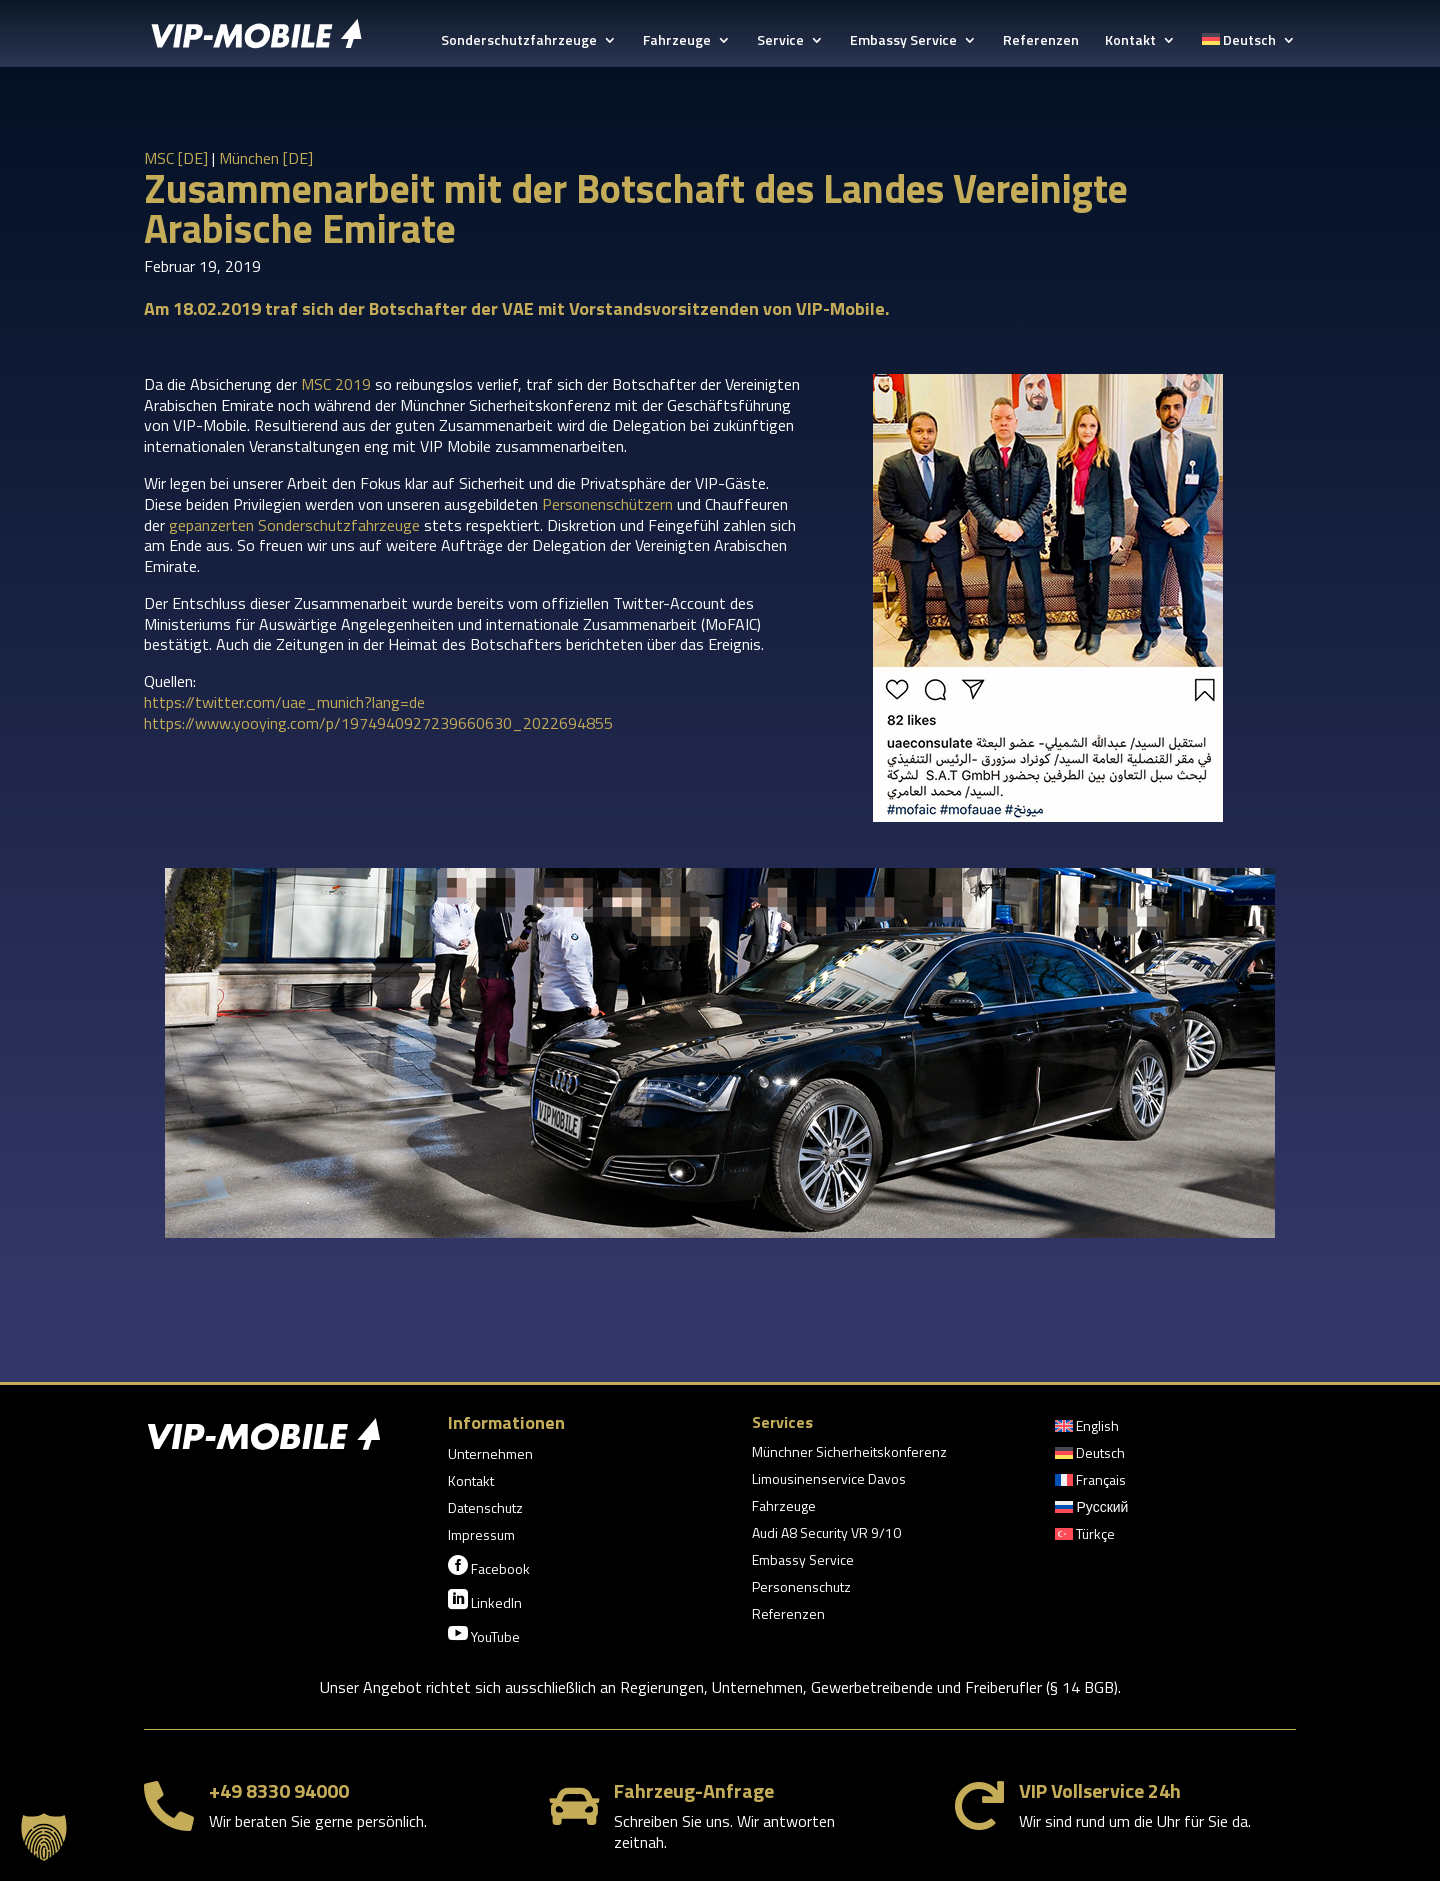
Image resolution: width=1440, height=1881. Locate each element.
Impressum (481, 1536)
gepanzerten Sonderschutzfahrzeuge (294, 525)
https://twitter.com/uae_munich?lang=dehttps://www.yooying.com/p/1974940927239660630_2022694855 (378, 712)
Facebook (489, 1567)
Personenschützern (607, 504)
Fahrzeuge (677, 41)
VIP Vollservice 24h (1100, 1790)
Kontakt (1130, 41)
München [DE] (266, 158)
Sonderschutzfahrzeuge (519, 41)
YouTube (484, 1635)
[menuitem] (1249, 50)
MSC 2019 (336, 384)
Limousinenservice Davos (829, 1480)
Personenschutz (801, 1588)
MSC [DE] (176, 158)
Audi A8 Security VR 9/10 (826, 1534)
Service (780, 41)
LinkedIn (485, 1601)
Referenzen (1041, 41)
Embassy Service (903, 41)
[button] (44, 1837)
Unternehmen (490, 1455)
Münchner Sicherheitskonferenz (849, 1453)
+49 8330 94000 (279, 1790)
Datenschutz (485, 1509)
